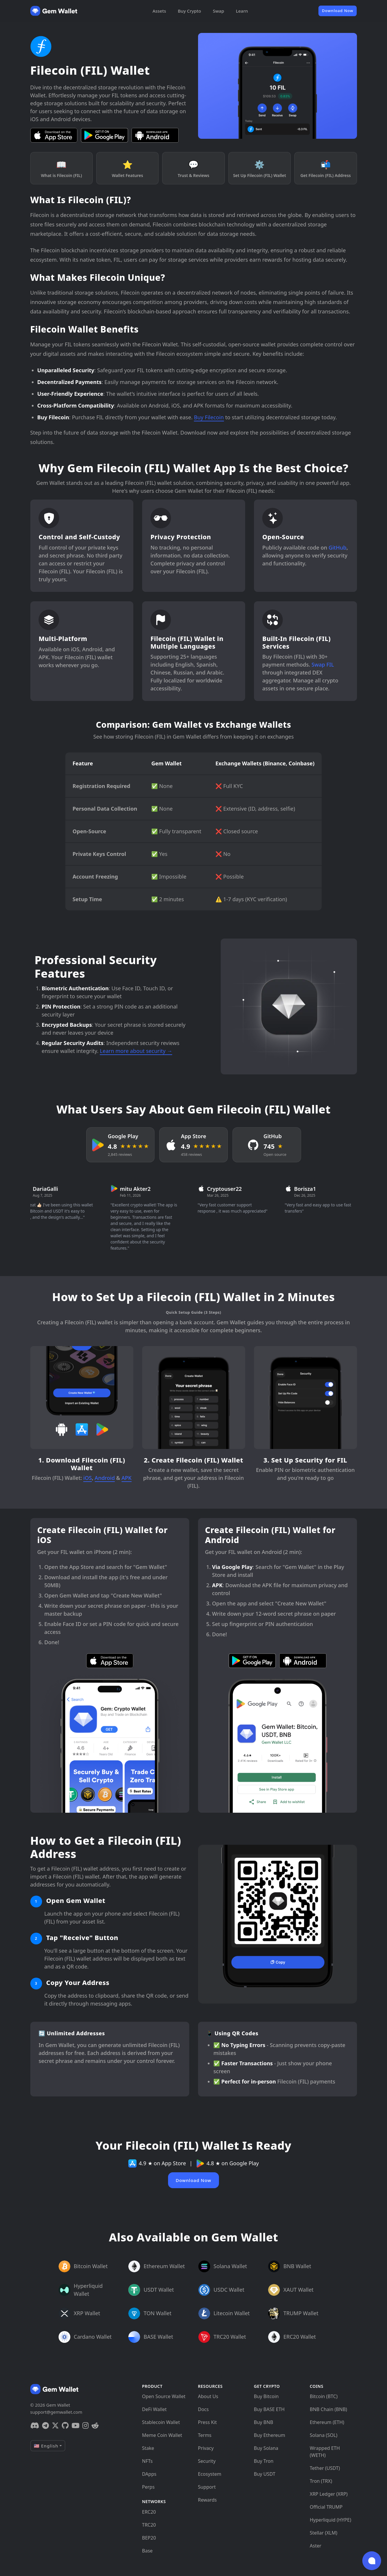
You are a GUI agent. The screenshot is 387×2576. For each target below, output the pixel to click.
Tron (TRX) (321, 2481)
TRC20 (149, 2525)
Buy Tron (264, 2461)
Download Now (337, 10)
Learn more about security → (136, 1050)
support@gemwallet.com (56, 2412)
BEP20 (149, 2538)
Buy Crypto (189, 11)
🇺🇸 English (46, 2446)
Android (105, 1477)
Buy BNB (263, 2422)
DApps (149, 2474)
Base (147, 2550)
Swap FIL (323, 664)
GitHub (337, 547)
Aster (315, 2545)
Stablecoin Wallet (161, 2422)
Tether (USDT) (325, 2468)
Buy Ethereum (269, 2435)
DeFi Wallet (154, 2409)
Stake (148, 2448)
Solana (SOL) (324, 2435)
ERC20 (149, 2512)
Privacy (206, 2448)
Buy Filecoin (209, 417)
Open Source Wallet (164, 2396)
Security (207, 2461)
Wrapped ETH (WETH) (325, 2451)
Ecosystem (210, 2474)
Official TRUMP (326, 2507)
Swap (218, 11)
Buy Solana (266, 2448)
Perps (148, 2487)
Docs (203, 2409)
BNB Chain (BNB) (328, 2409)
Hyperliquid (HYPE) (330, 2520)
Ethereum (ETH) (327, 2422)
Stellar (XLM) (323, 2533)
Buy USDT (264, 2474)
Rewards (207, 2500)
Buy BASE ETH (269, 2409)
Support (207, 2487)
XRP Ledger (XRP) (329, 2494)
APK (127, 1477)
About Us (208, 2396)
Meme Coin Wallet (162, 2435)
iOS (87, 1477)
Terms (205, 2435)
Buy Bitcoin (266, 2396)
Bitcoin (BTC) (324, 2396)
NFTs (147, 2461)
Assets (159, 11)
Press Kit (207, 2422)
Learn (242, 11)
